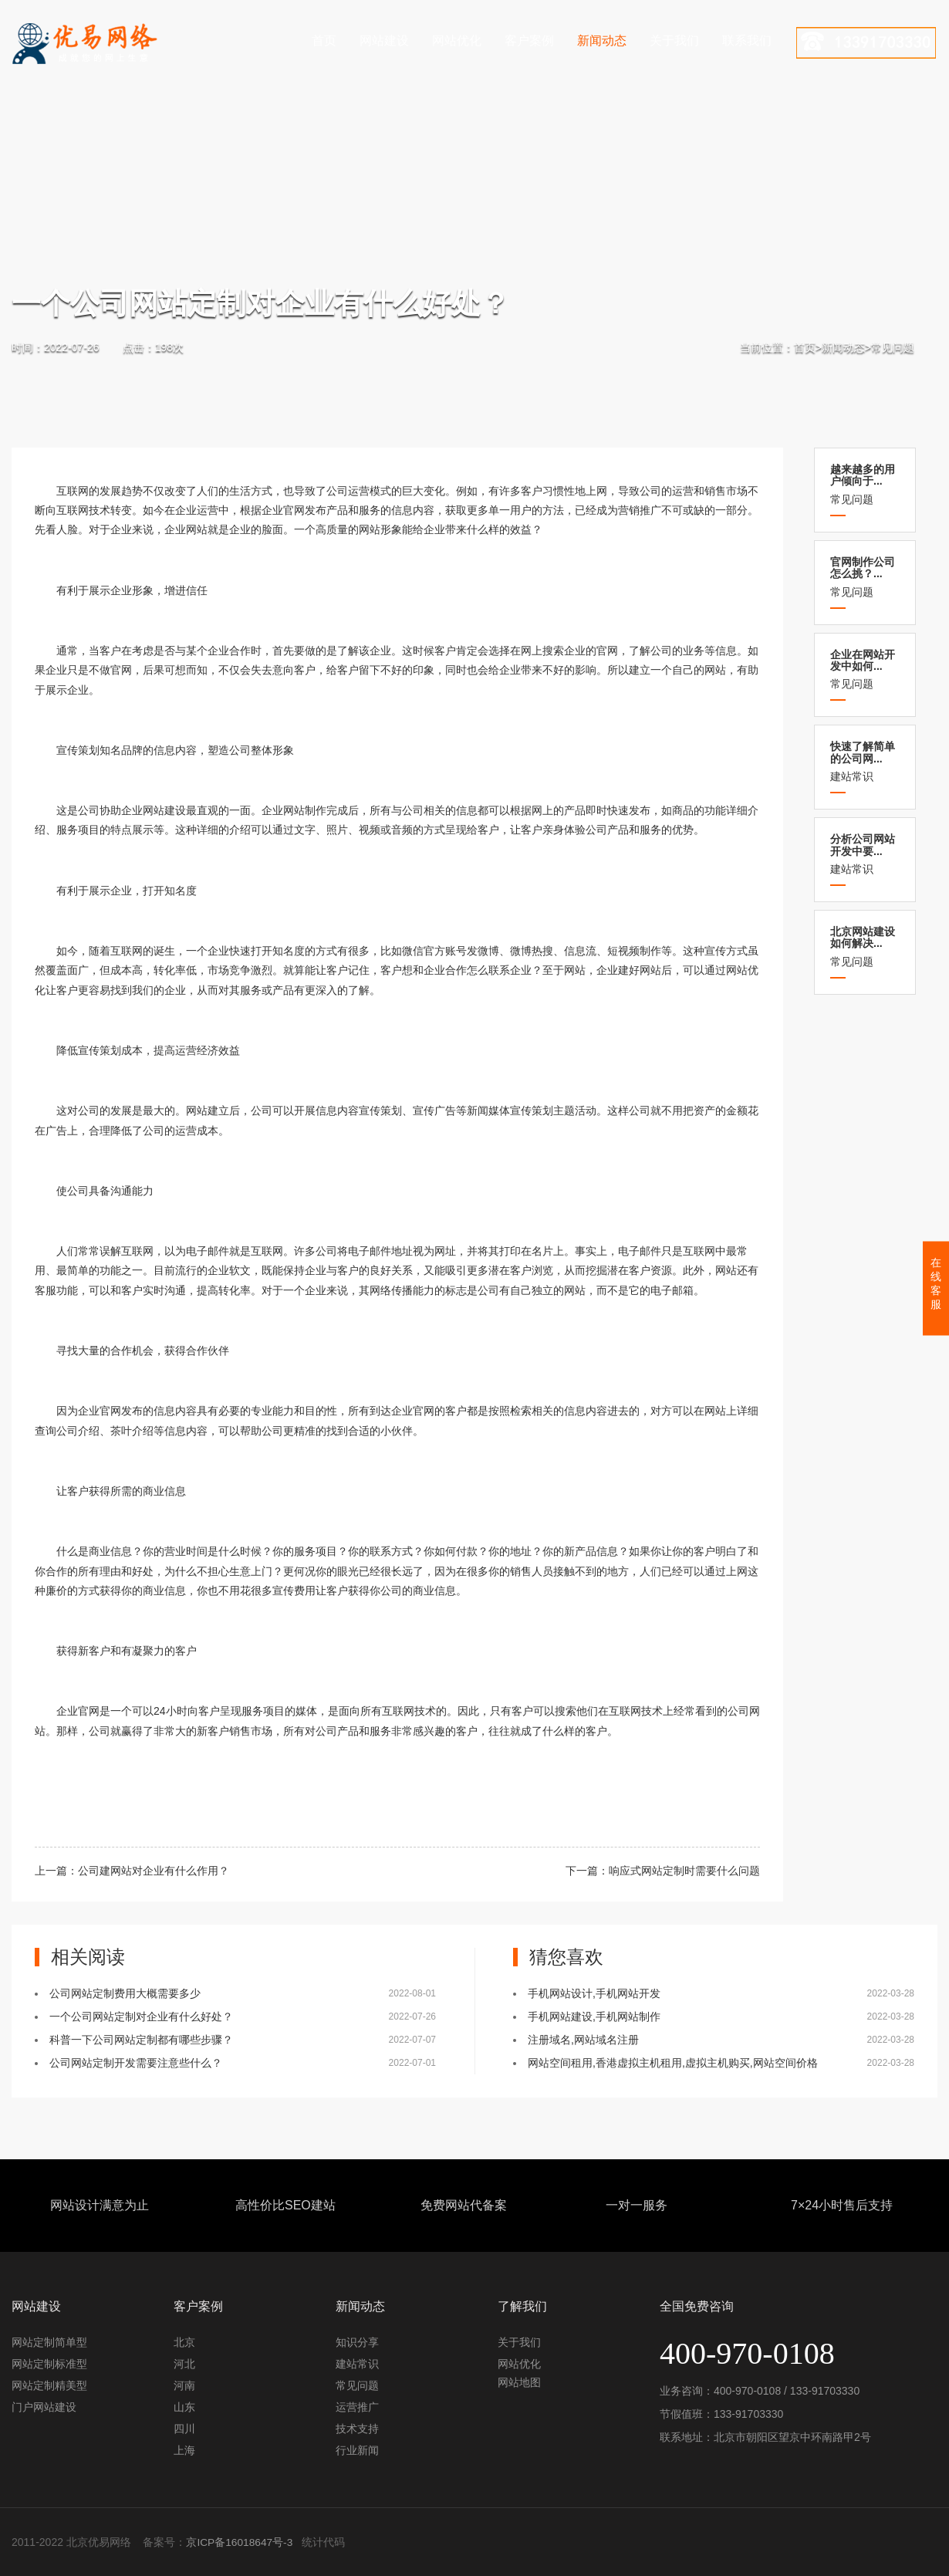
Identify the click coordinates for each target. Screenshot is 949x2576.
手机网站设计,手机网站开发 (594, 1993)
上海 (184, 2450)
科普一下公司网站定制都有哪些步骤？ (141, 2039)
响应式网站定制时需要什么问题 (684, 1870)
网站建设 (384, 40)
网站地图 (519, 2382)
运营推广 (357, 2407)
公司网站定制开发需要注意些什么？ (135, 2063)
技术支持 (357, 2428)
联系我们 (747, 40)
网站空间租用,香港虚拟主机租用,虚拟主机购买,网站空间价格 (673, 2063)
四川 (184, 2428)
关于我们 (674, 40)
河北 (184, 2364)
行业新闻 (357, 2450)
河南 (184, 2385)
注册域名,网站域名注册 (583, 2039)
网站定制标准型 (49, 2364)
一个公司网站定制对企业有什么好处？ (141, 2016)
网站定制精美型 (49, 2385)
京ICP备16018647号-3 (240, 2542)
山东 (184, 2407)
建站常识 (865, 761)
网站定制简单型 (49, 2342)
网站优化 (456, 40)
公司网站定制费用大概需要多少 (125, 1993)
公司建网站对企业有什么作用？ (153, 1870)
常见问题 (892, 347)
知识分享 (357, 2342)
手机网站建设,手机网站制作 (594, 2016)
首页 (324, 40)
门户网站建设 (44, 2407)
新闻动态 (601, 40)
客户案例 (529, 40)
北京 (184, 2342)
